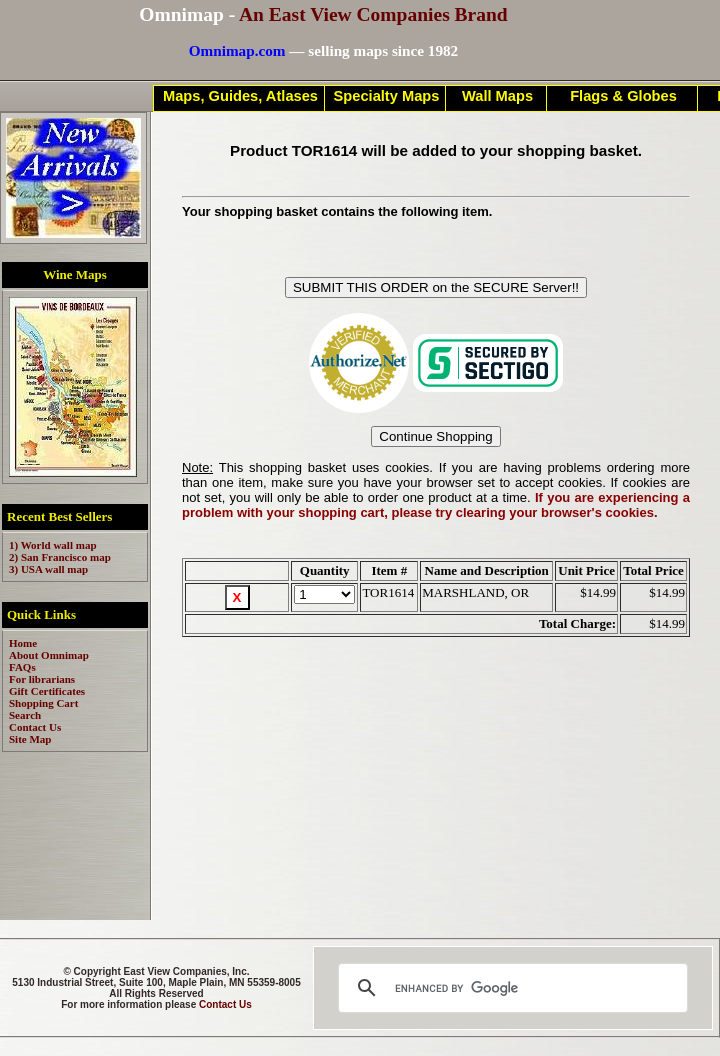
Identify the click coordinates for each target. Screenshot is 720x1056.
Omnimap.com (237, 50)
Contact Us (225, 1004)
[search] (510, 988)
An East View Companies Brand (373, 14)
